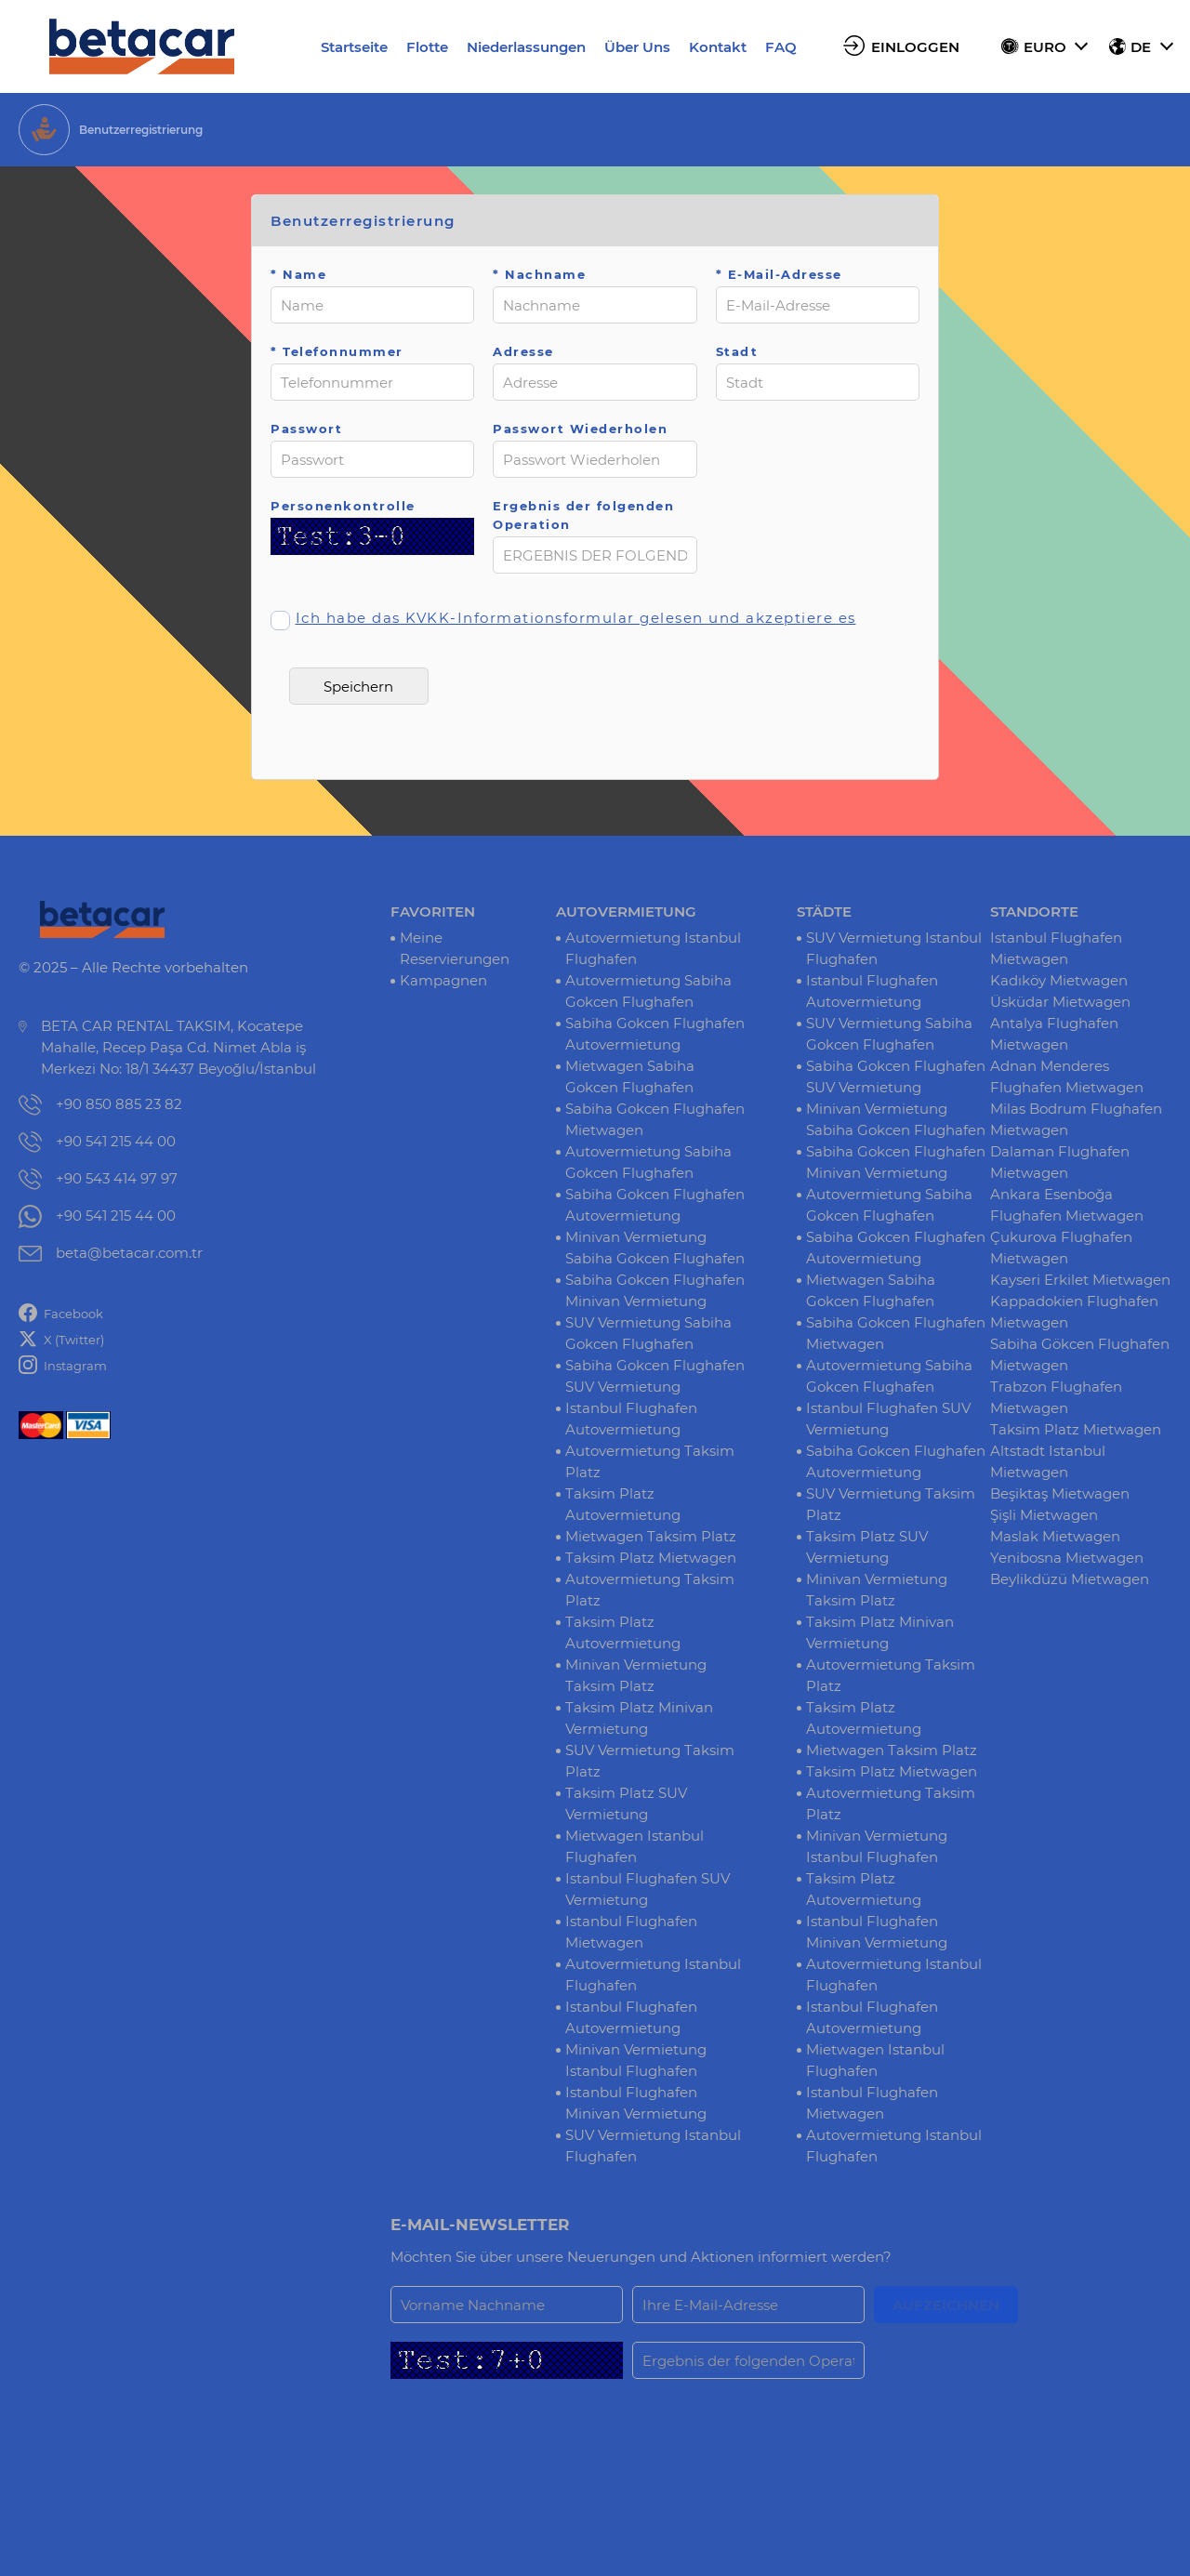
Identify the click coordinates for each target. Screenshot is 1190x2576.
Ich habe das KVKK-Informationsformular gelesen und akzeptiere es (576, 618)
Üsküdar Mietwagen (1060, 1002)
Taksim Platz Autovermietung (623, 1504)
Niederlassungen (526, 47)
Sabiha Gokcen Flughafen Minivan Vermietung (655, 1290)
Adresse (523, 351)
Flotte (427, 47)
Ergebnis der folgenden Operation (583, 515)
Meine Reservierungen (454, 948)
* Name (298, 274)
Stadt (737, 351)
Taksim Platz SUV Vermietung (626, 1803)
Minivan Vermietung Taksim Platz (636, 1675)
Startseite (354, 47)
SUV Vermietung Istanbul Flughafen (653, 2145)
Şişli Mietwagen (1044, 1515)
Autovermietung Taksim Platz (649, 1461)
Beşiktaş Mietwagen (1060, 1493)
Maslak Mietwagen (1055, 1536)
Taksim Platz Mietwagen (650, 1557)
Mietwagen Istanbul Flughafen (634, 1846)
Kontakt (718, 47)
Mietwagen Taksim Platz (650, 1536)
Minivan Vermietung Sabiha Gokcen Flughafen (655, 1247)
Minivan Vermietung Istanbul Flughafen (636, 2060)
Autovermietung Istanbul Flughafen (653, 948)
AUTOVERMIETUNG (626, 911)
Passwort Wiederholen (580, 428)
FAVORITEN (432, 911)
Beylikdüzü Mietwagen (1069, 1579)
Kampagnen (443, 980)
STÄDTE (824, 911)
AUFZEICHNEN (945, 2305)
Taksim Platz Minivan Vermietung (639, 1717)
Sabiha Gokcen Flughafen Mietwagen (655, 1119)
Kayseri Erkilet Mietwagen (1080, 1279)
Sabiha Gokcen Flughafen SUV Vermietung (655, 1375)
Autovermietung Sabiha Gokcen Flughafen (648, 991)
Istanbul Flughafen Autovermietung (631, 1418)
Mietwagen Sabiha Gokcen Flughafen (629, 1076)
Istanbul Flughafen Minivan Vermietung (636, 2102)
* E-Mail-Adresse (779, 274)
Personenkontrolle (343, 505)
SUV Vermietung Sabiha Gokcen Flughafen (648, 1333)
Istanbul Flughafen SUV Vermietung (647, 1889)
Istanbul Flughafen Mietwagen (631, 1931)
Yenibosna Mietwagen (1067, 1557)
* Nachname (539, 274)
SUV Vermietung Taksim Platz (649, 1760)
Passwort (306, 428)
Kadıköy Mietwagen (1059, 980)
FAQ (781, 47)
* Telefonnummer (337, 351)
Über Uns (637, 47)
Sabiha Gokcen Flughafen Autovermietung (655, 1033)
